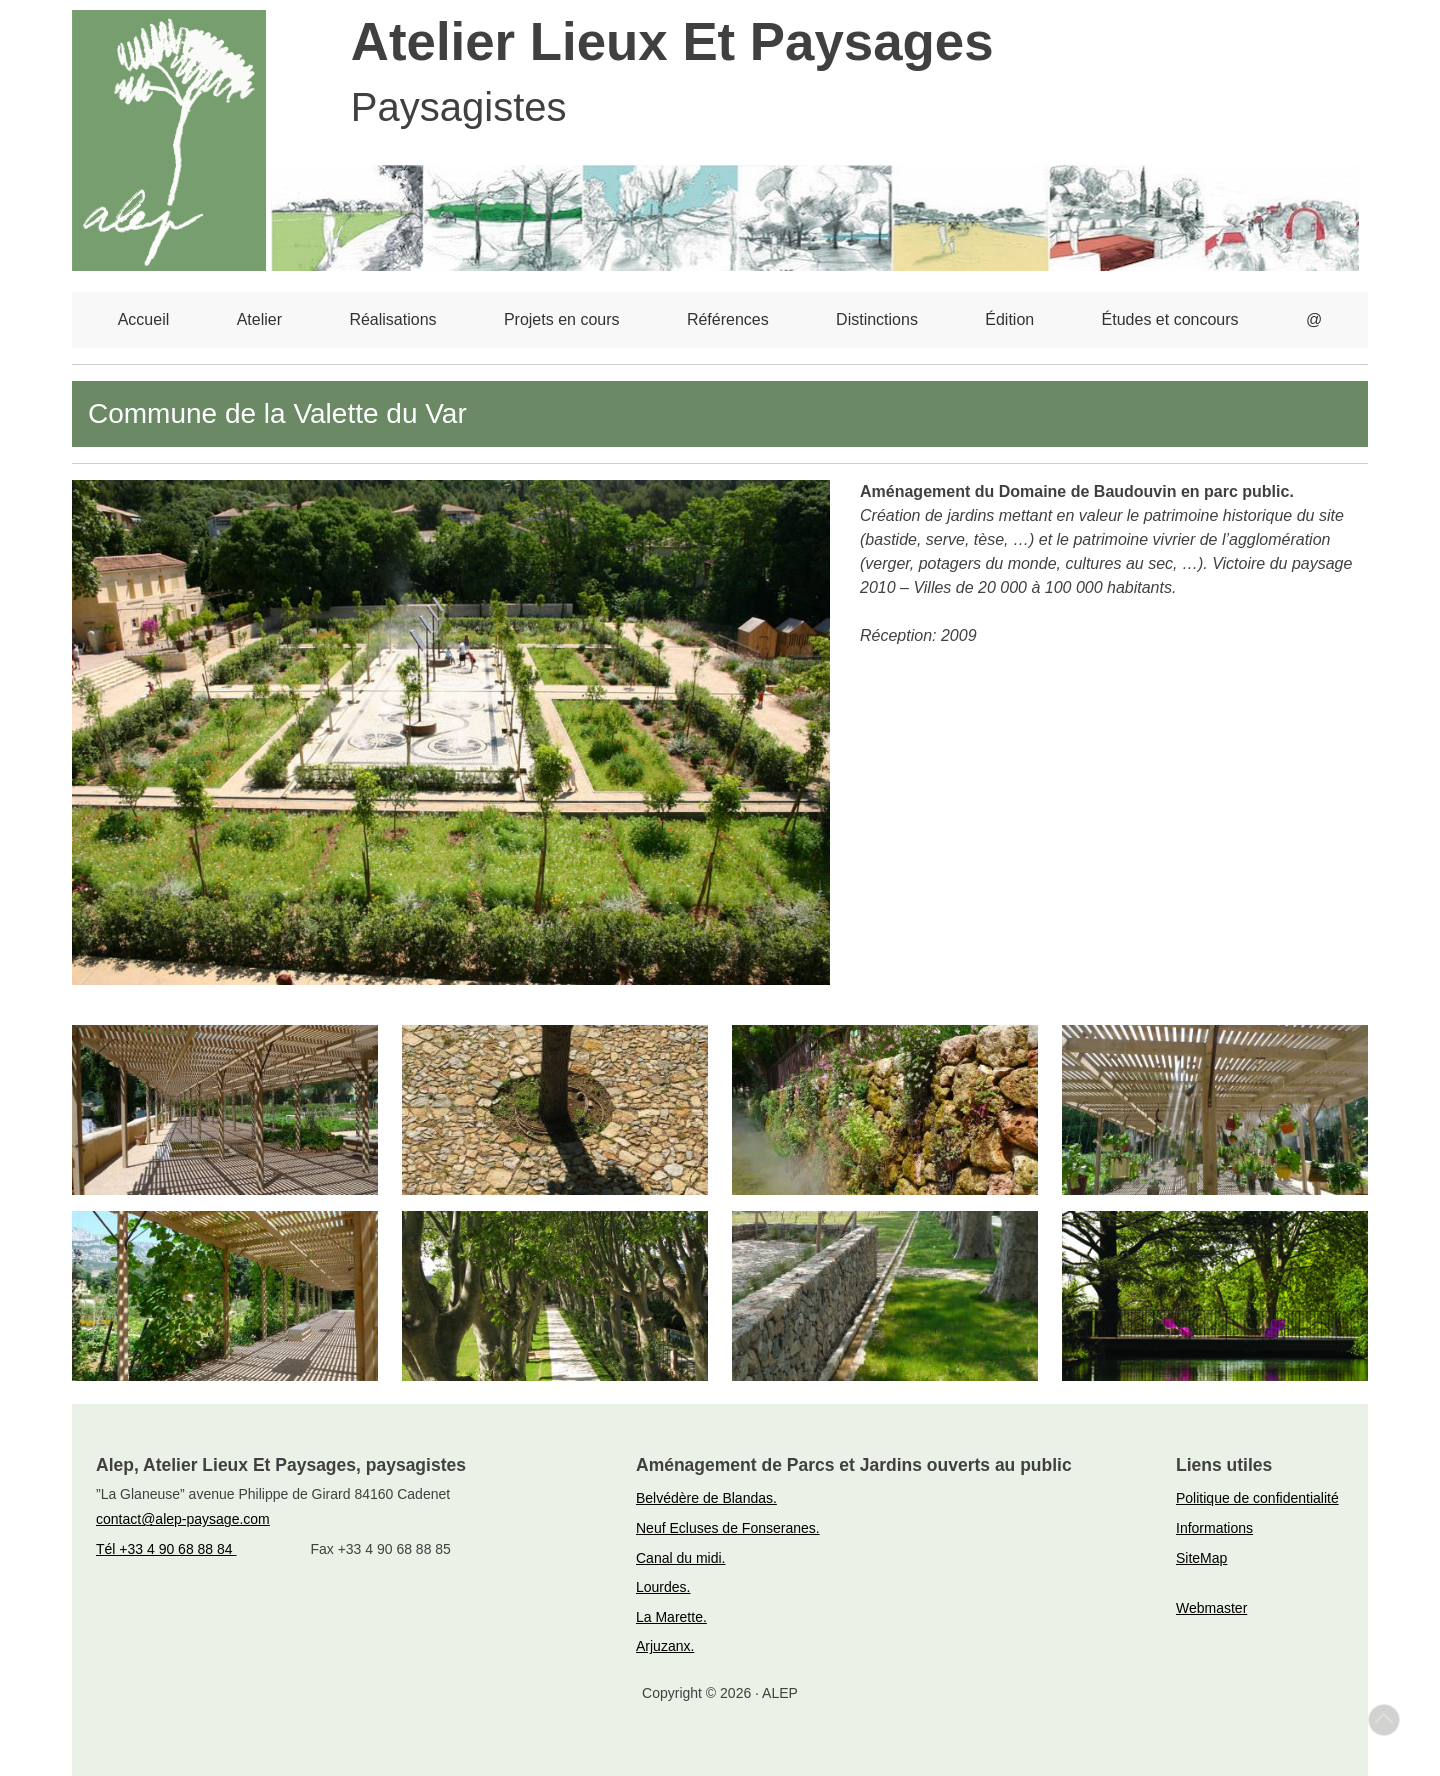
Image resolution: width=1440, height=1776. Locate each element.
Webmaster (1211, 1608)
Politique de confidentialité (1257, 1498)
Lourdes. (663, 1587)
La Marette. (671, 1617)
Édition (1009, 319)
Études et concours (1170, 319)
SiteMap (1201, 1558)
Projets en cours (562, 319)
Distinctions (877, 319)
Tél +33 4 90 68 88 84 (166, 1549)
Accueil (144, 319)
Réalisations (392, 319)
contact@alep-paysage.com (183, 1519)
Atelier (259, 319)
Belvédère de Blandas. (706, 1498)
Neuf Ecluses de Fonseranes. (728, 1528)
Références (728, 319)
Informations (1214, 1528)
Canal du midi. (681, 1558)
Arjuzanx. (665, 1646)
